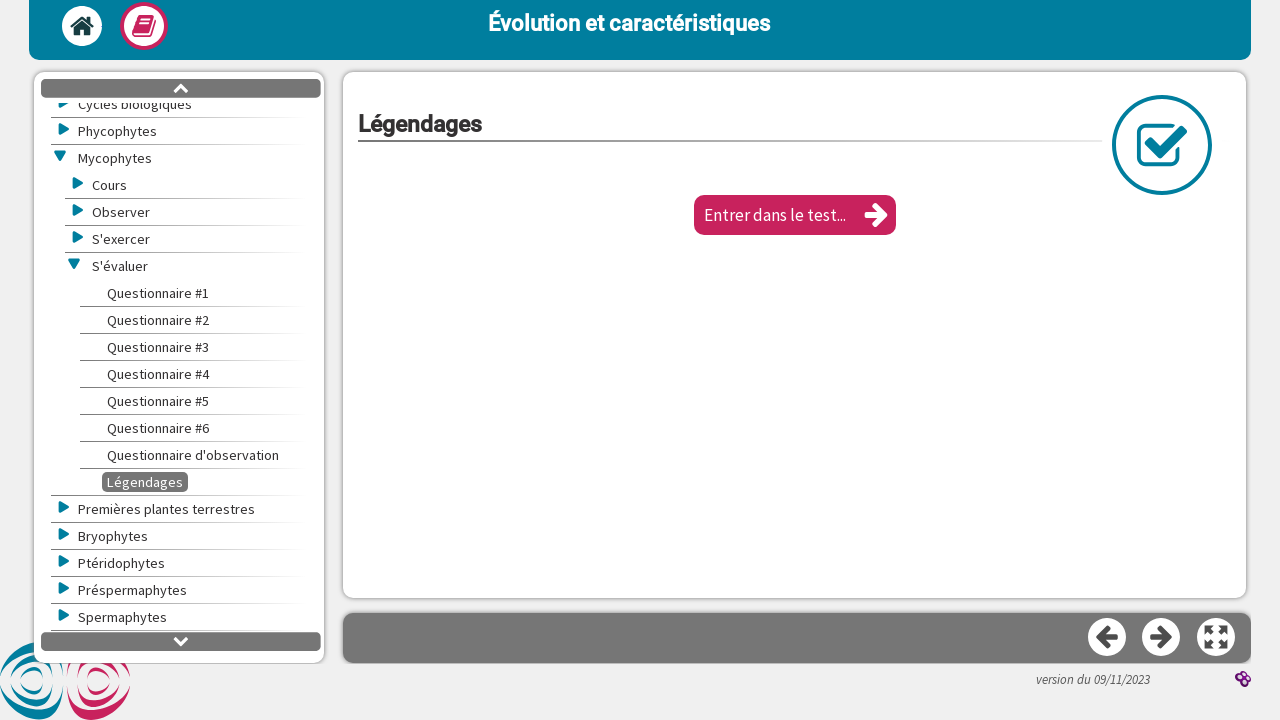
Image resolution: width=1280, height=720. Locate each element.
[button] (795, 215)
